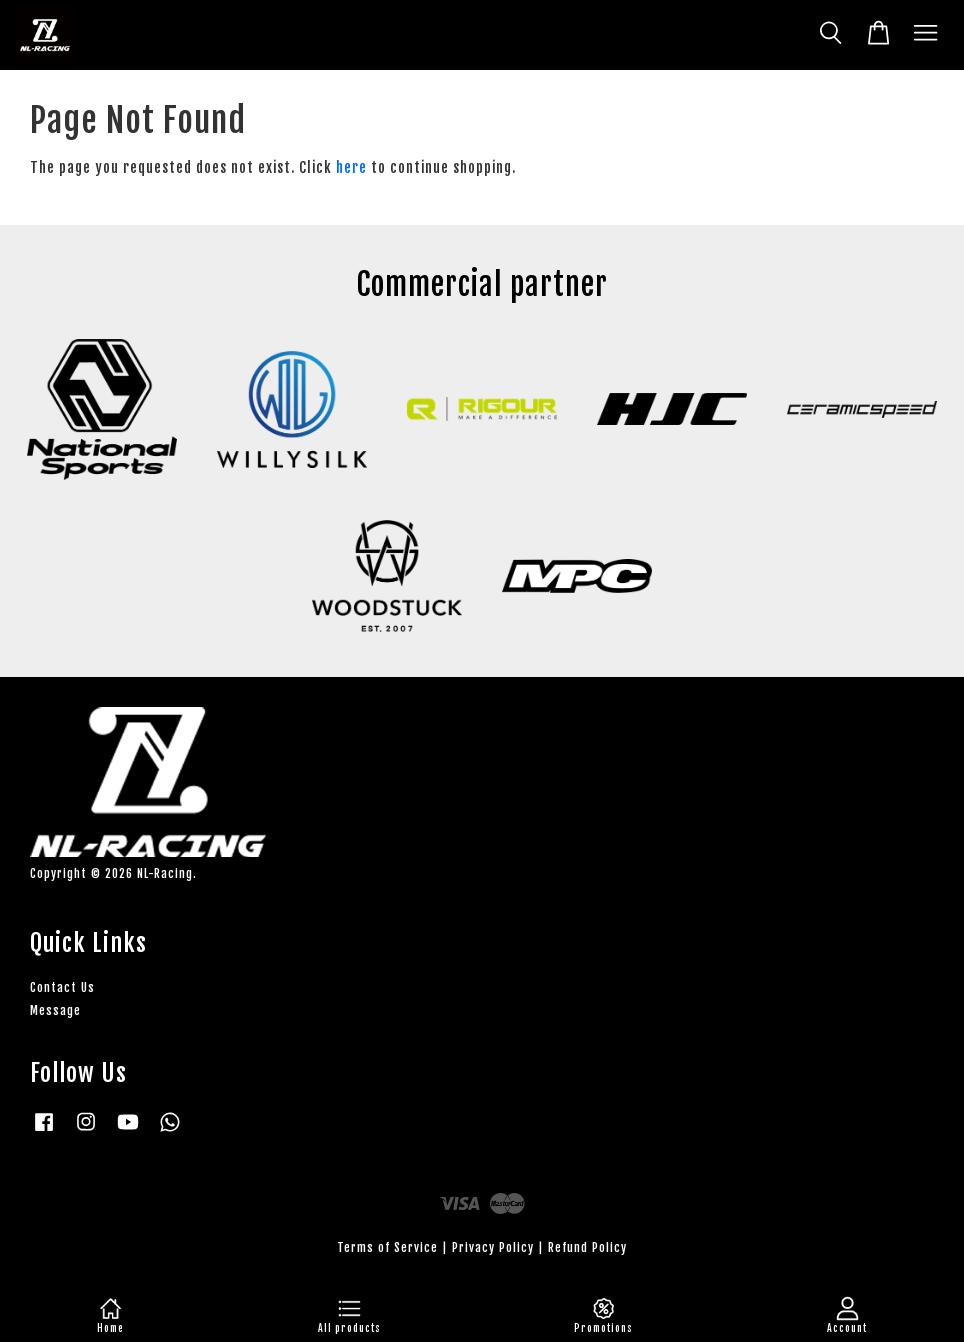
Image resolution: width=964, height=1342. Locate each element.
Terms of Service (387, 1247)
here (351, 167)
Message (55, 1010)
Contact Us (62, 987)
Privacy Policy (493, 1247)
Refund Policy (587, 1247)
